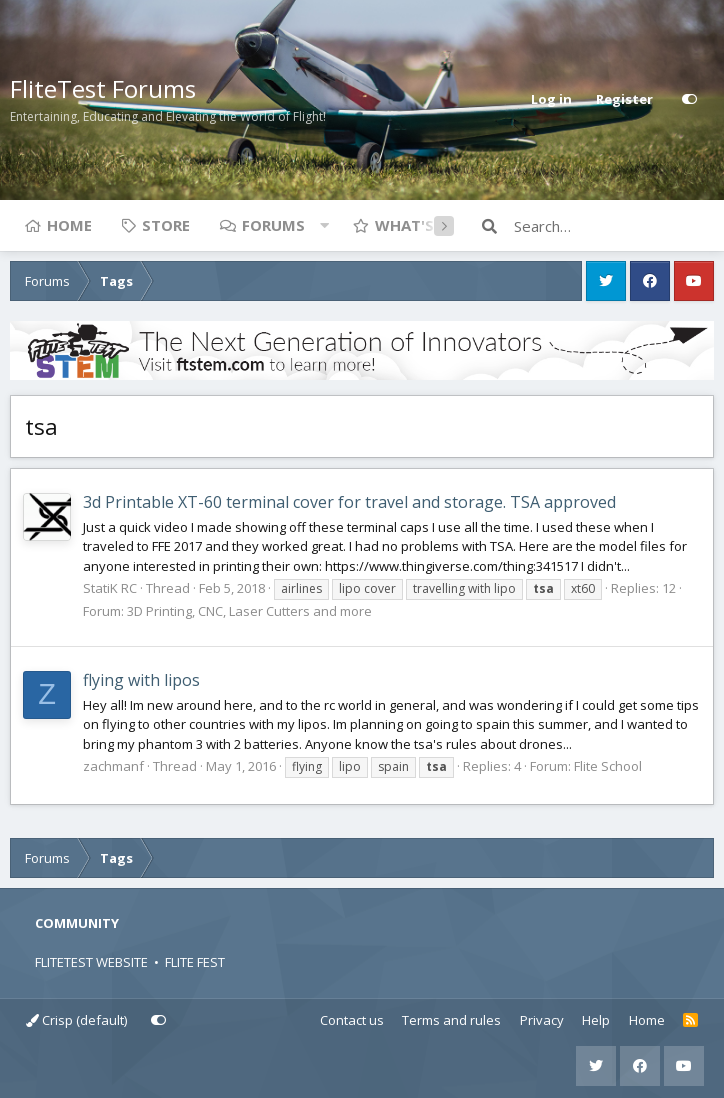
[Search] (614, 226)
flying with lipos (141, 680)
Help (596, 1020)
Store (166, 225)
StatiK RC (110, 588)
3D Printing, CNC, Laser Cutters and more (249, 611)
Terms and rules (451, 1020)
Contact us (352, 1020)
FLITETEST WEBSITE (91, 962)
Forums (273, 225)
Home (69, 225)
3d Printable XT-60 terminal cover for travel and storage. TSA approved (349, 502)
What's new (424, 225)
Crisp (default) (76, 1020)
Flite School (608, 766)
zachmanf (113, 766)
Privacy (542, 1020)
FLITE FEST (195, 962)
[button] (324, 225)
